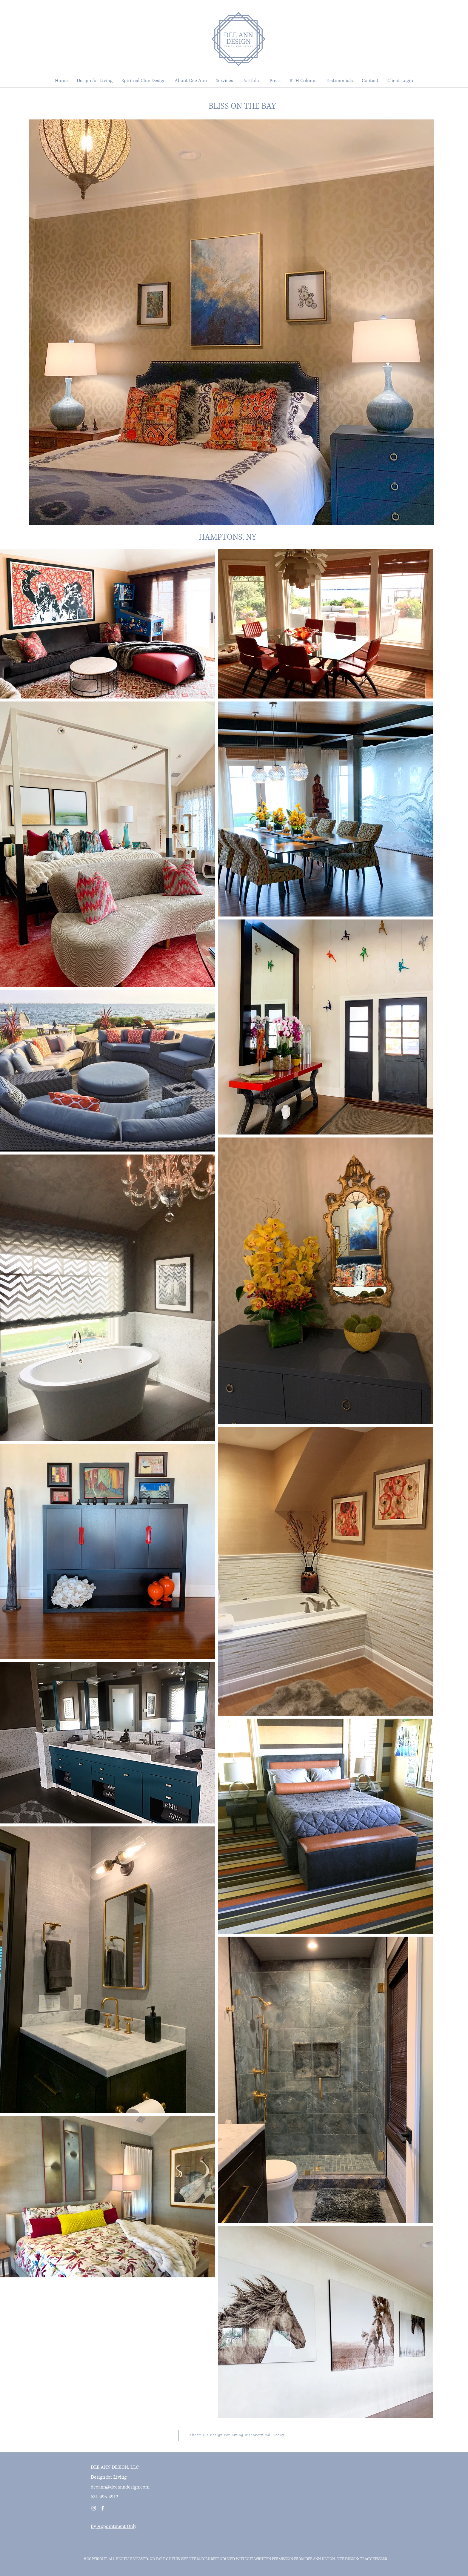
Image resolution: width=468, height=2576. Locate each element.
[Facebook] (103, 2508)
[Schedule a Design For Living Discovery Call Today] (236, 2435)
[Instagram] (94, 2508)
